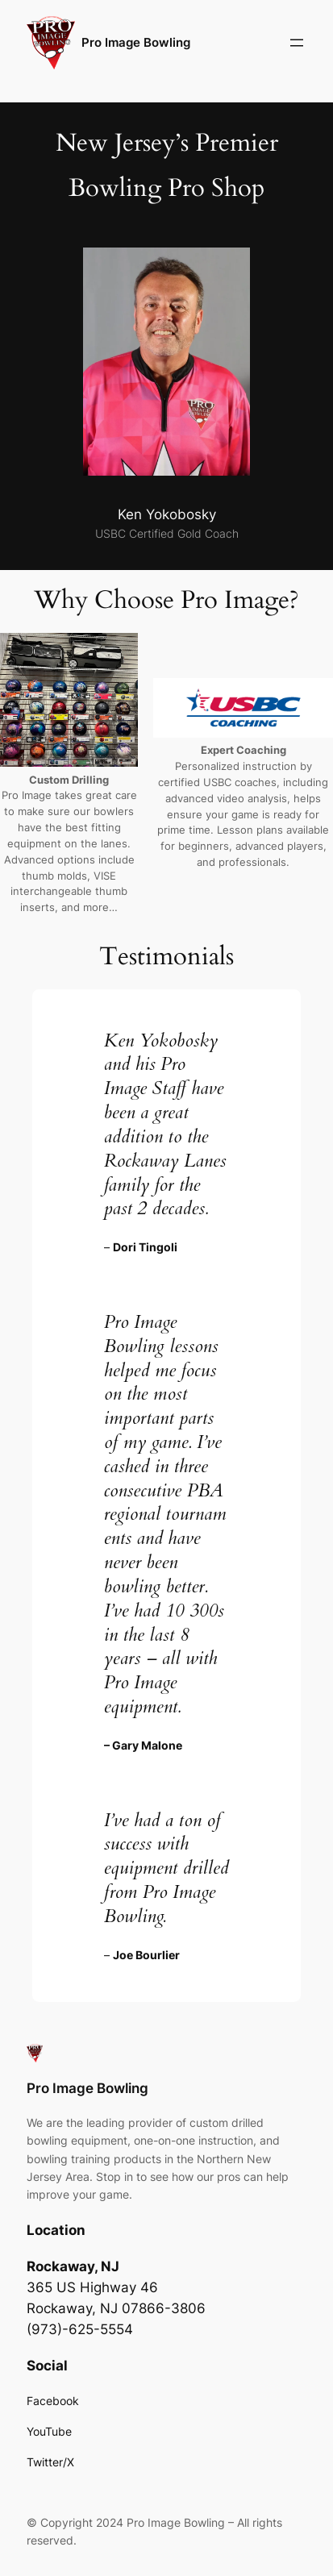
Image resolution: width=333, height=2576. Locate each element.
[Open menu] (296, 42)
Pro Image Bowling (135, 42)
